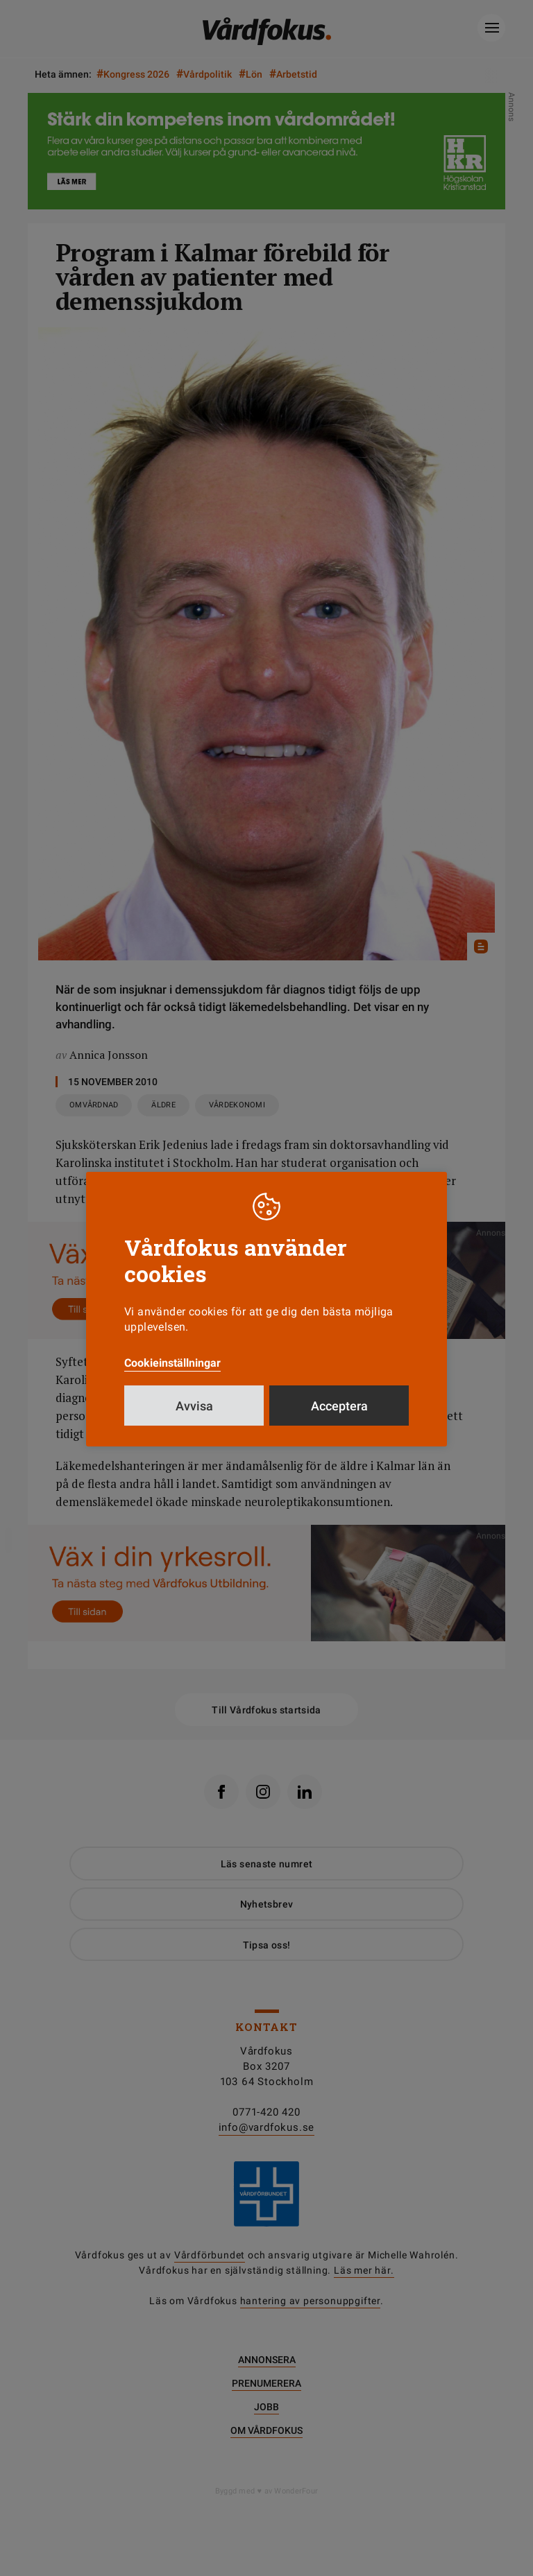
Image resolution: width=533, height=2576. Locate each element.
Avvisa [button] (194, 1406)
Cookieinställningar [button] (172, 1362)
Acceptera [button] (339, 1406)
